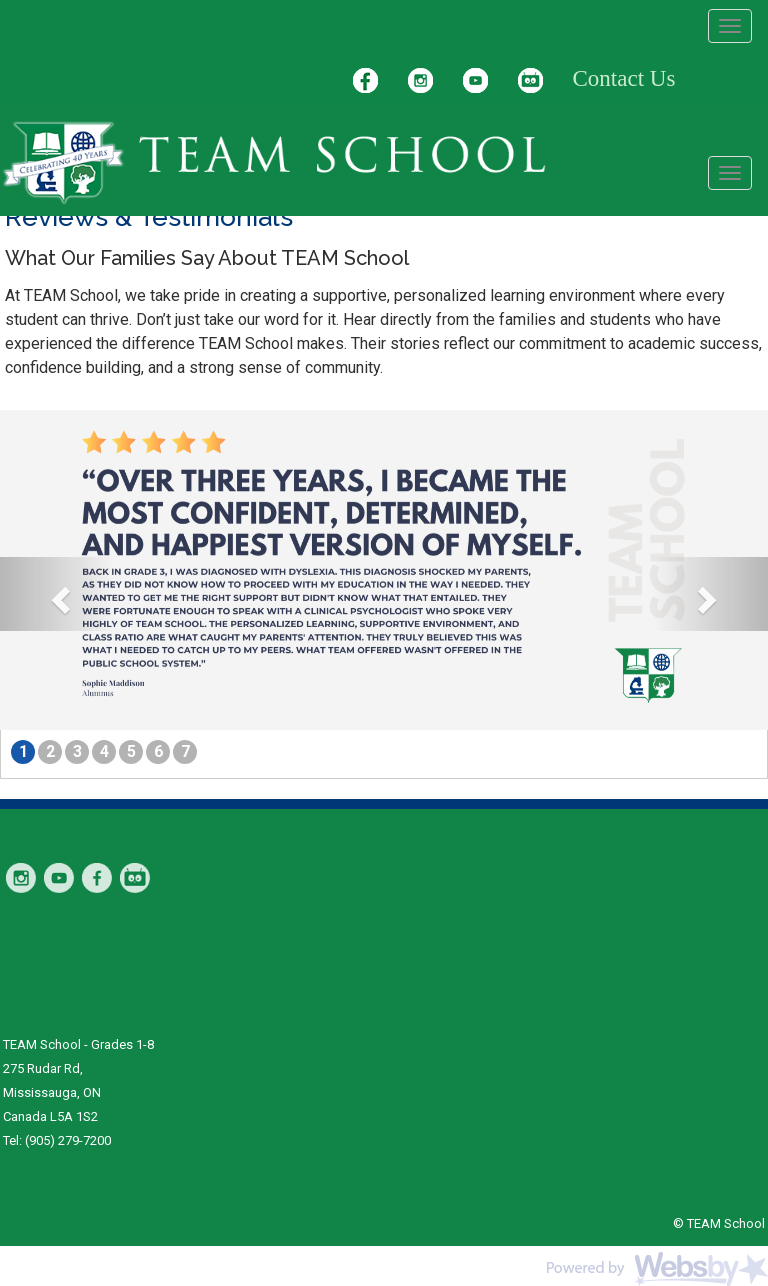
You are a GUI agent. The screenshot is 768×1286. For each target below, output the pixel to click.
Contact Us (624, 78)
